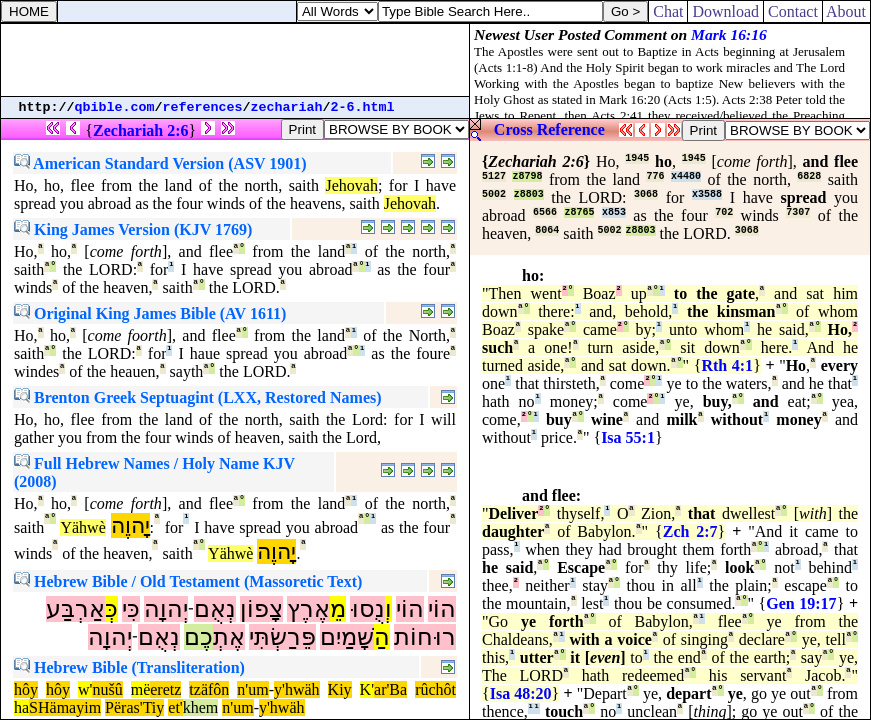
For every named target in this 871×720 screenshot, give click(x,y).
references (203, 107)
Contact (793, 11)
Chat (668, 11)
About (846, 11)
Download (725, 11)
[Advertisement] (235, 60)
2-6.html (363, 107)
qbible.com (115, 107)
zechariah (287, 107)
